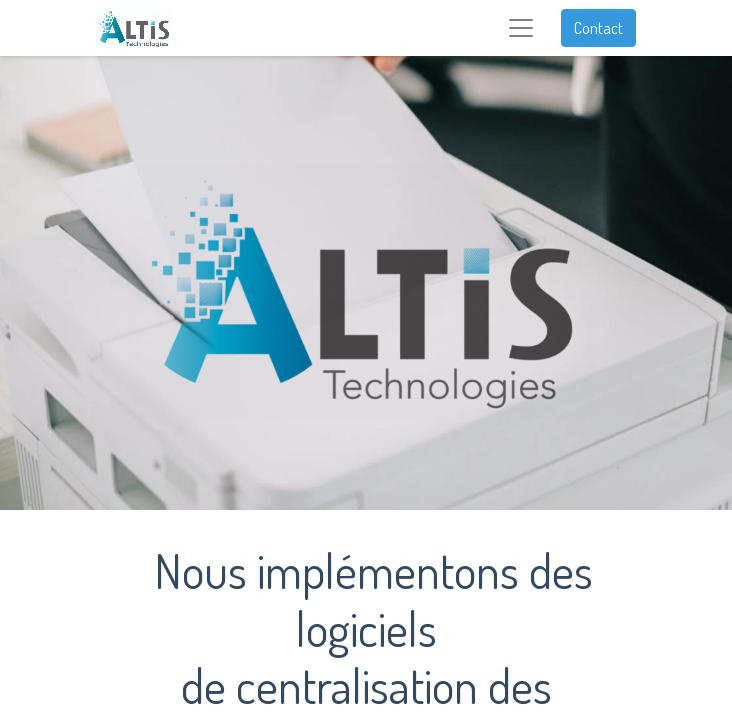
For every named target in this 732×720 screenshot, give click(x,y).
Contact (598, 28)
